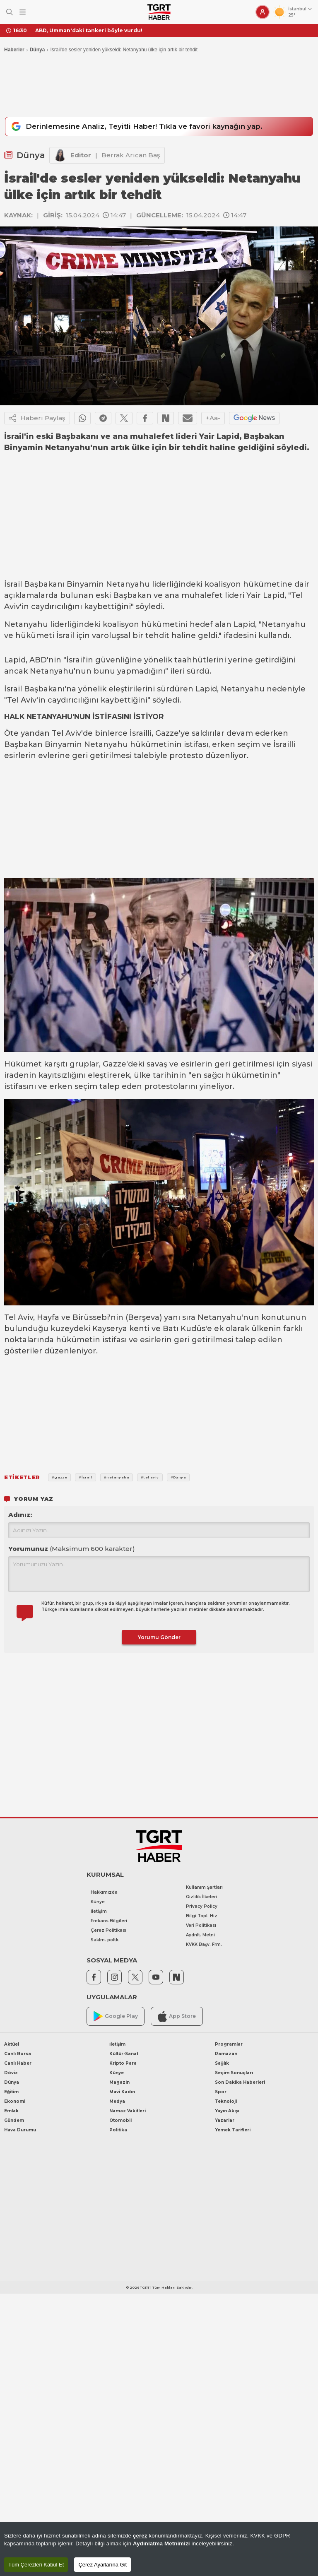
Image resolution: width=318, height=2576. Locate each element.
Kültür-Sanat (123, 2053)
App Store (177, 2016)
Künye (98, 1901)
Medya (117, 2101)
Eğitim (11, 2092)
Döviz (11, 2072)
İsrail (13, 584)
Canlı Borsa (17, 2053)
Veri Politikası (201, 1925)
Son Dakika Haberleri (240, 2082)
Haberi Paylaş (37, 418)
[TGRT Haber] (158, 12)
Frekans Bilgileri (109, 1921)
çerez (140, 2536)
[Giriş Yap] (262, 12)
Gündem (14, 2120)
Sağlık (222, 2063)
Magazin (119, 2082)
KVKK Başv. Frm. (204, 1944)
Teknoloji (226, 2101)
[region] (159, 2549)
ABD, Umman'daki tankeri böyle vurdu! (88, 30)
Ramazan (226, 2053)
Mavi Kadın (122, 2092)
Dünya (37, 50)
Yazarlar (224, 2120)
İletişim (99, 1911)
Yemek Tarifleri (233, 2130)
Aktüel (11, 2044)
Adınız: (20, 1515)
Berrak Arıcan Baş (130, 155)
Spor (220, 2092)
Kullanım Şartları (204, 1887)
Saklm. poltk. (105, 1940)
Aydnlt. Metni (200, 1935)
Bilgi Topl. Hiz (201, 1916)
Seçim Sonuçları (234, 2072)
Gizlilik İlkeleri (201, 1896)
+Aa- (213, 418)
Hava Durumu (20, 2130)
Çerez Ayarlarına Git (102, 2565)
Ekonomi (14, 2101)
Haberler (14, 50)
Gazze (167, 733)
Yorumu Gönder (159, 1637)
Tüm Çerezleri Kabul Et (36, 2565)
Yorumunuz (71, 1549)
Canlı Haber (17, 2063)
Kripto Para (123, 2063)
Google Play (116, 2016)
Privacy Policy (201, 1906)
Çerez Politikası (108, 1930)
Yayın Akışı (227, 2111)
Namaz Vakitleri (127, 2111)
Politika (118, 2130)
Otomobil (120, 2120)
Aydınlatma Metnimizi (161, 2543)
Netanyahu (128, 584)
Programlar (229, 2044)
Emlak (11, 2111)
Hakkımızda (104, 1892)
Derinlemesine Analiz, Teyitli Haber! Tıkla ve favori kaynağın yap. (136, 127)
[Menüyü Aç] (22, 12)
